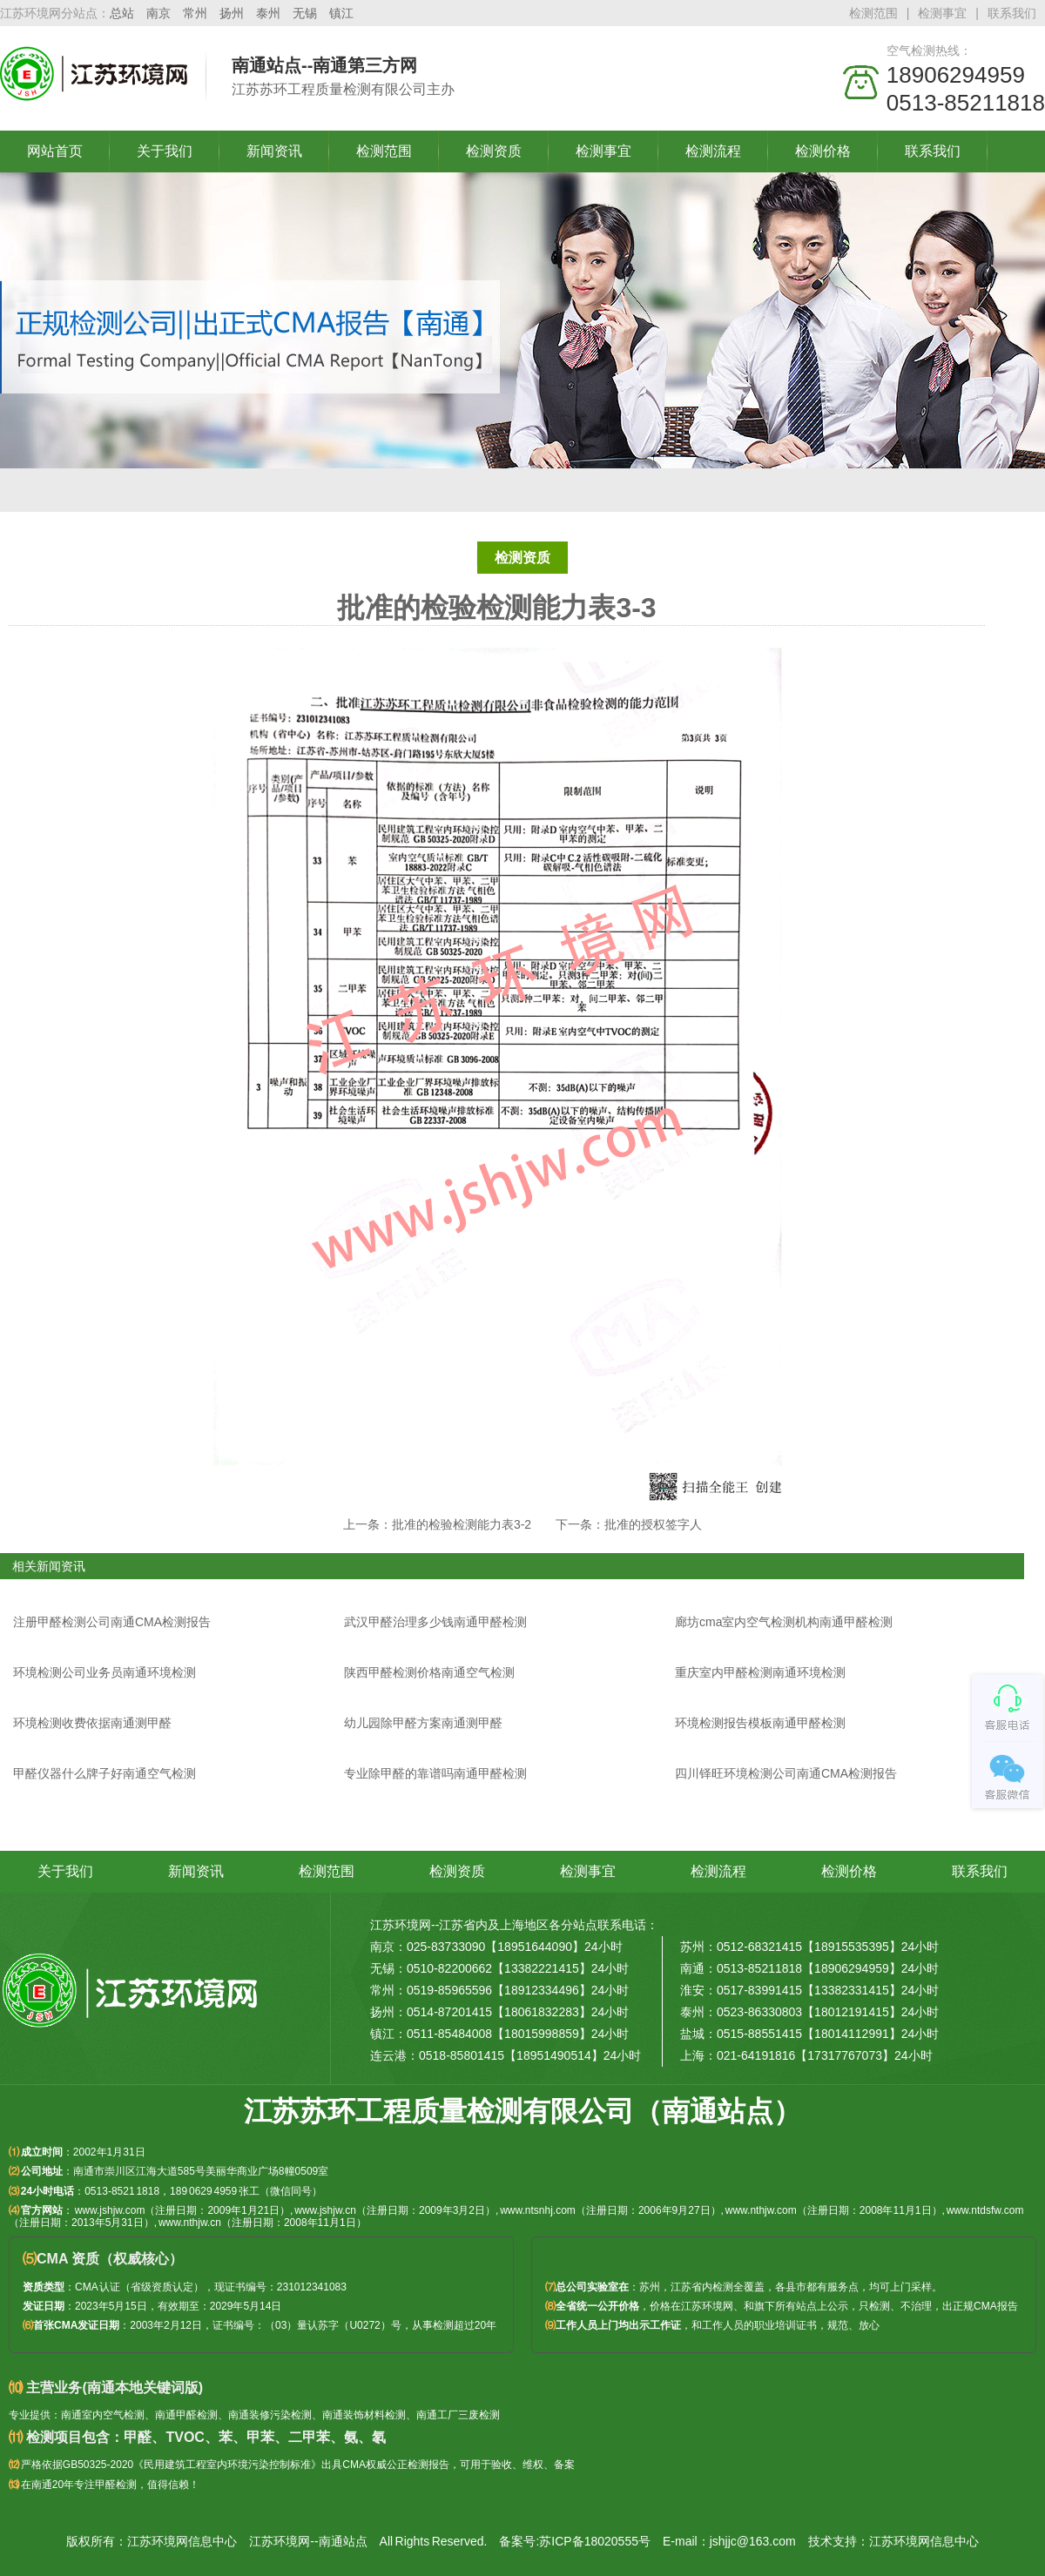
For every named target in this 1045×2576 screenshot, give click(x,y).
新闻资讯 (274, 151)
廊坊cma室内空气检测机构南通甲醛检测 (784, 1622)
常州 (195, 13)
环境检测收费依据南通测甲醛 (92, 1723)
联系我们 (1012, 13)
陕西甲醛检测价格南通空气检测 (429, 1672)
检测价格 (823, 151)
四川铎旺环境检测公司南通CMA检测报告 (786, 1773)
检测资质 (494, 151)
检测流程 (713, 151)
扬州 (231, 13)
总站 (122, 13)
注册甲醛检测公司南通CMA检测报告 (112, 1622)
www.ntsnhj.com (538, 2210)
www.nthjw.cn (189, 2222)
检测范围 (873, 13)
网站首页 (55, 151)
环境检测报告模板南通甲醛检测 (760, 1723)
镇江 (341, 13)
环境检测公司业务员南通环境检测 (104, 1672)
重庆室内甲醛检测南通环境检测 (760, 1672)
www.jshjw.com (110, 2210)
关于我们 (164, 151)
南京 (158, 13)
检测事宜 (942, 13)
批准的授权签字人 (653, 1524)
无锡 (305, 13)
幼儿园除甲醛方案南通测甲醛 (423, 1723)
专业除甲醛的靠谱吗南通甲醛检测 (435, 1773)
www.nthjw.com (761, 2210)
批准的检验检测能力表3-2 (461, 1524)
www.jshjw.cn (325, 2210)
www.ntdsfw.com (985, 2210)
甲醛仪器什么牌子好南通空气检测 (104, 1773)
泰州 (268, 13)
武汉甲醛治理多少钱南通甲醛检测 (435, 1622)
